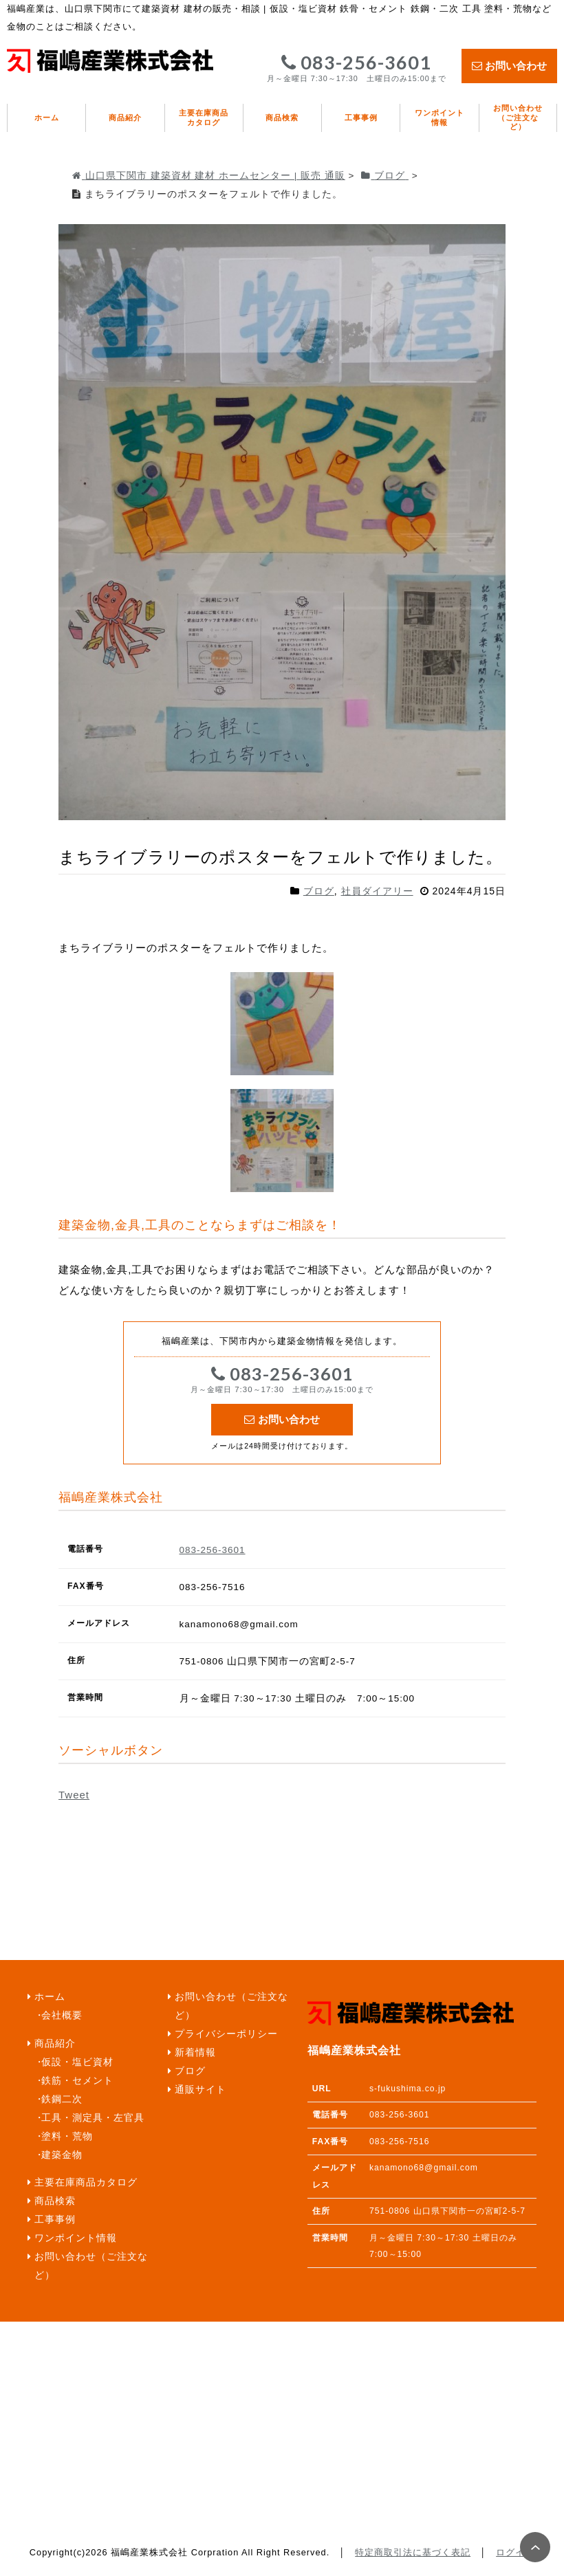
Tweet (73, 1795)
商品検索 (282, 117)
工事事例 (361, 117)
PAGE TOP (535, 2547)
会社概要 (62, 2015)
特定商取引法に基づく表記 (412, 2552)
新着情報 (195, 2052)
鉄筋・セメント (77, 2081)
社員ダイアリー (377, 890)
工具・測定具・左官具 (92, 2118)
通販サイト (200, 2089)
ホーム (46, 117)
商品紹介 (125, 117)
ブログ (318, 890)
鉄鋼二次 (62, 2099)
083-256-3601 (356, 68)
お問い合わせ (509, 65)
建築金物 (62, 2155)
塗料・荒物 (67, 2136)
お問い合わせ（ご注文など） (518, 117)
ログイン (515, 2552)
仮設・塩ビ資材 (77, 2062)
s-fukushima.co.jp (407, 2088)
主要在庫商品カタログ (203, 117)
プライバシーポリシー (226, 2034)
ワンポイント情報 (439, 117)
